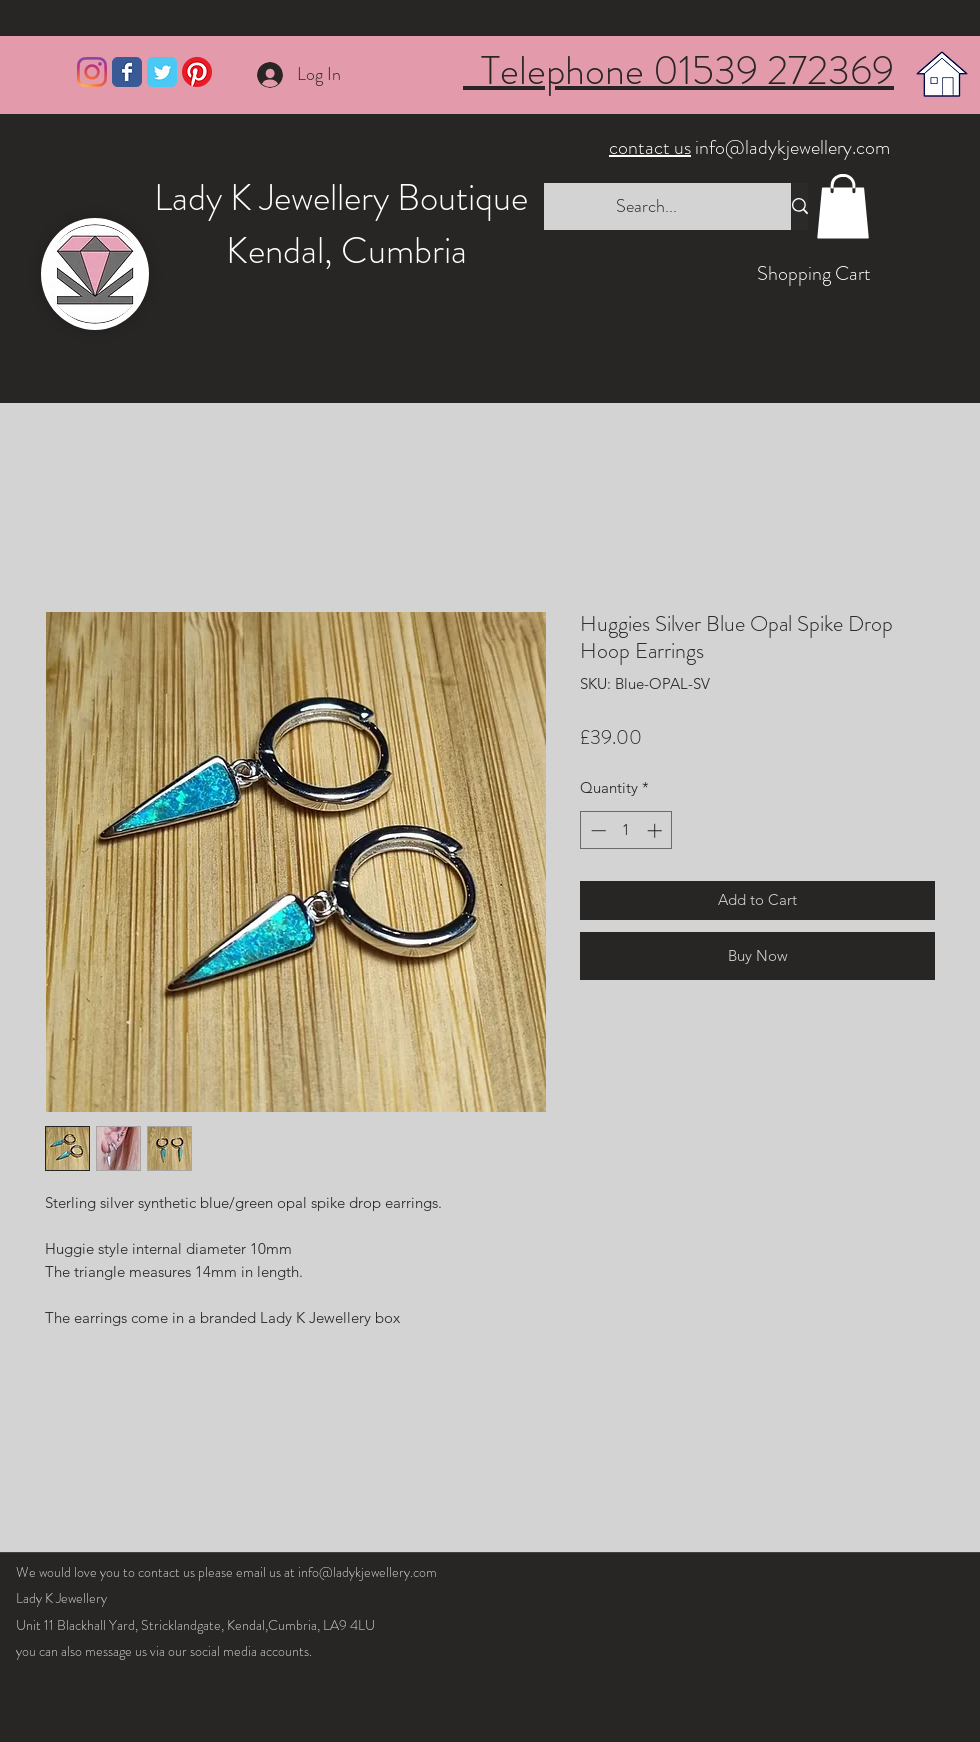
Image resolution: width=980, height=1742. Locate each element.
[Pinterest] (197, 72)
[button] (843, 206)
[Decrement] (596, 830)
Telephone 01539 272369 (678, 70)
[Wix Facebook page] (127, 72)
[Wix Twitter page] (162, 72)
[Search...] (647, 207)
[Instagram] (92, 72)
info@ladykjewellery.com (751, 147)
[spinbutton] (626, 830)
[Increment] (656, 830)
